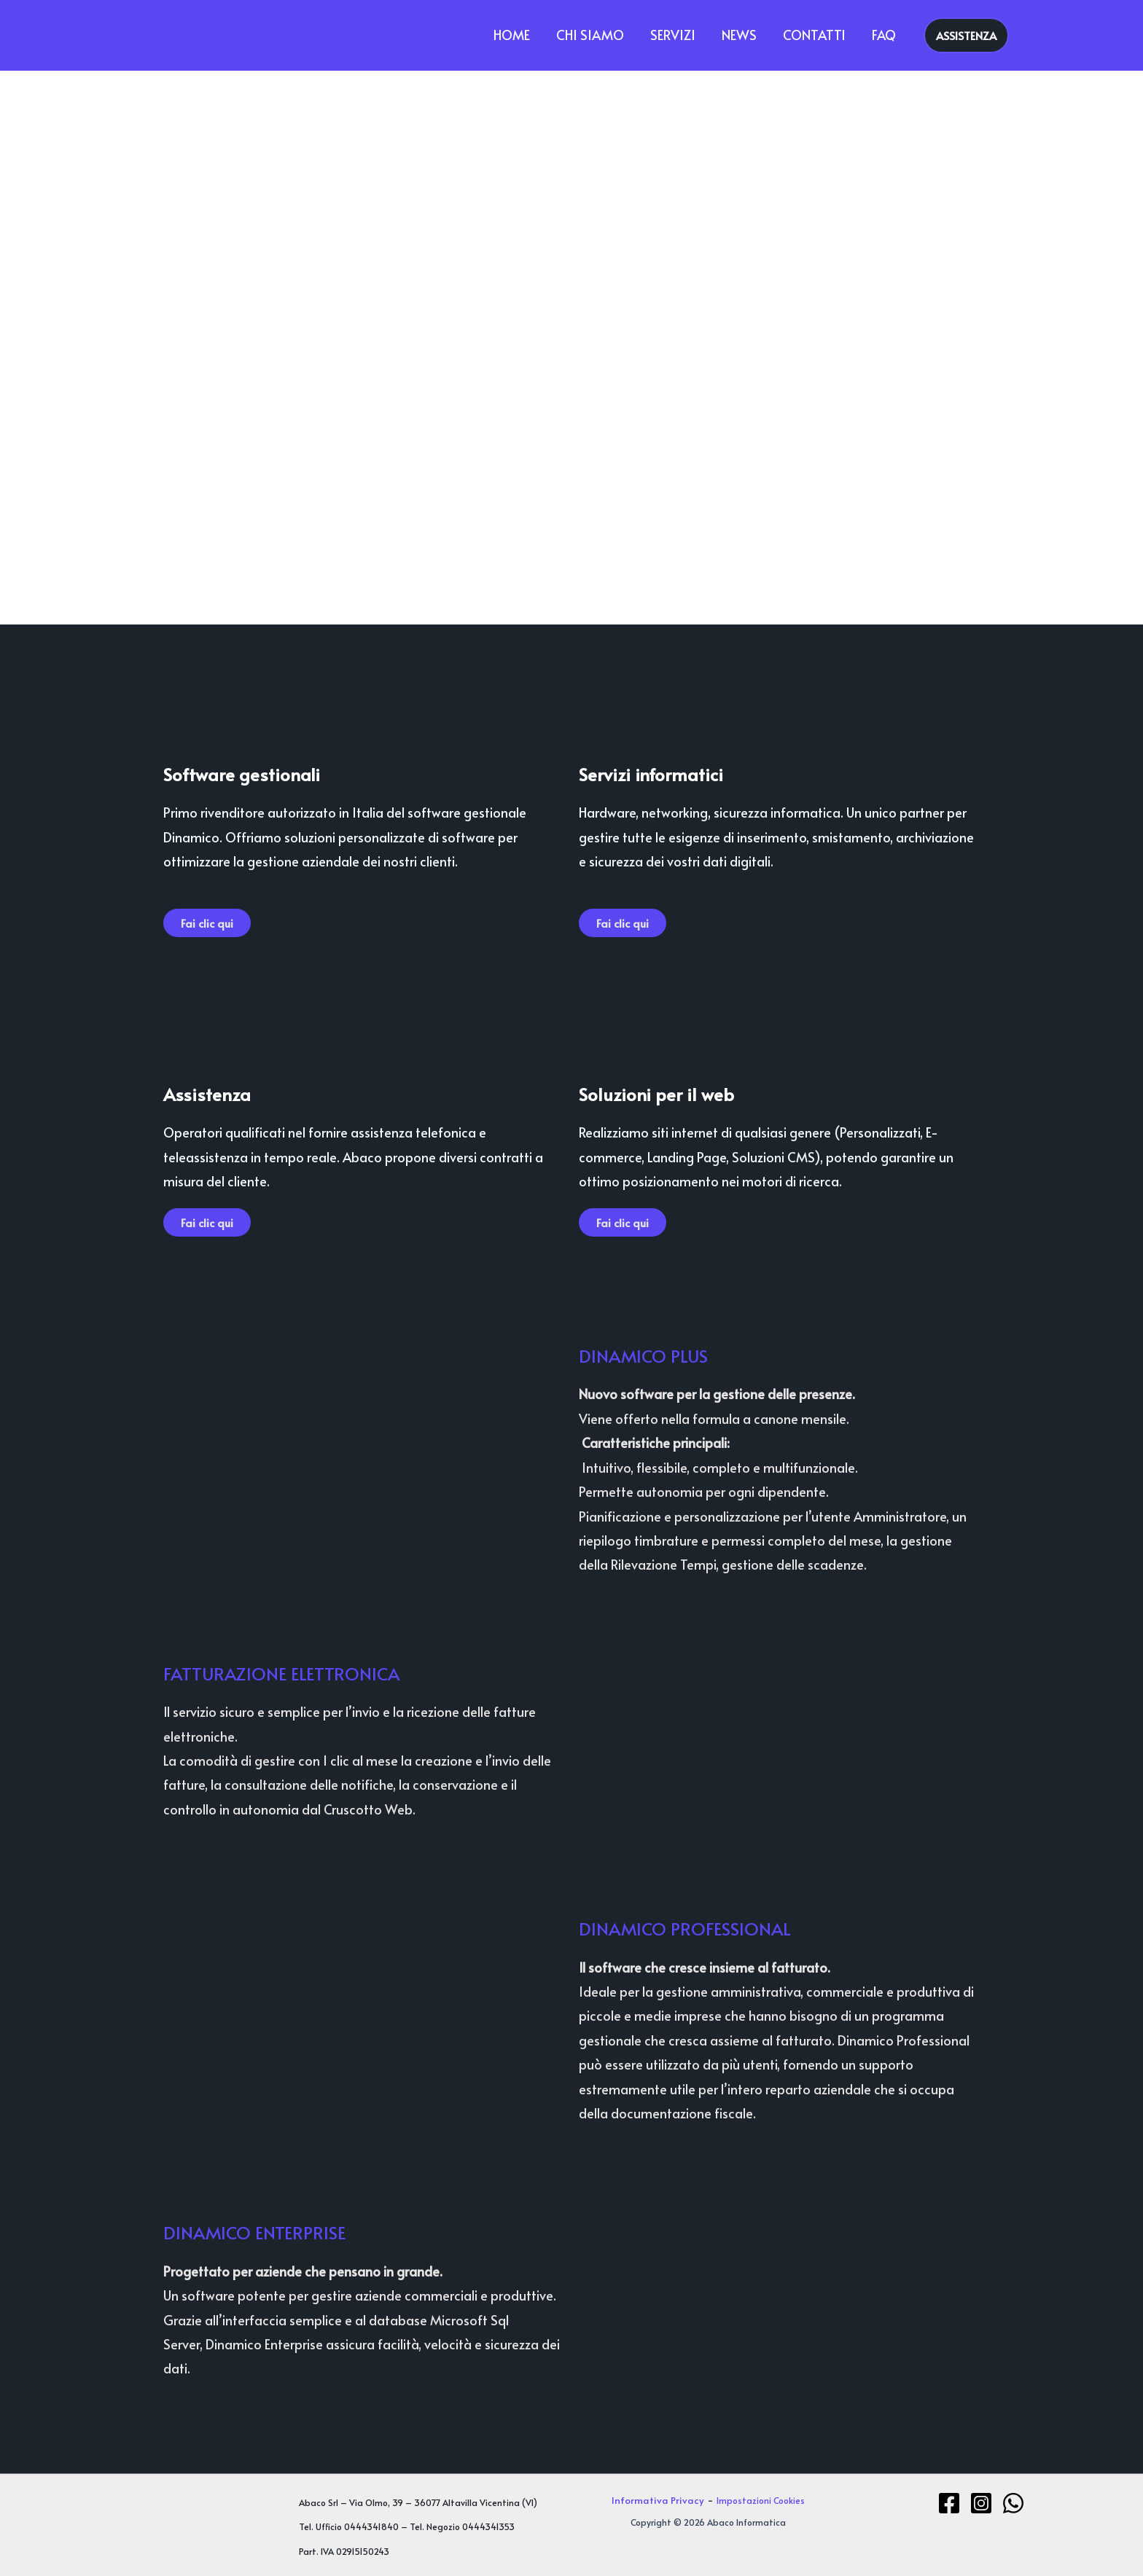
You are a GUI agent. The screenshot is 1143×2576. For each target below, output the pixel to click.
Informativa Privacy (658, 2500)
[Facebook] (949, 2503)
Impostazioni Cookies (761, 2500)
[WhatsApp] (1013, 2503)
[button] (966, 35)
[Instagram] (981, 2503)
